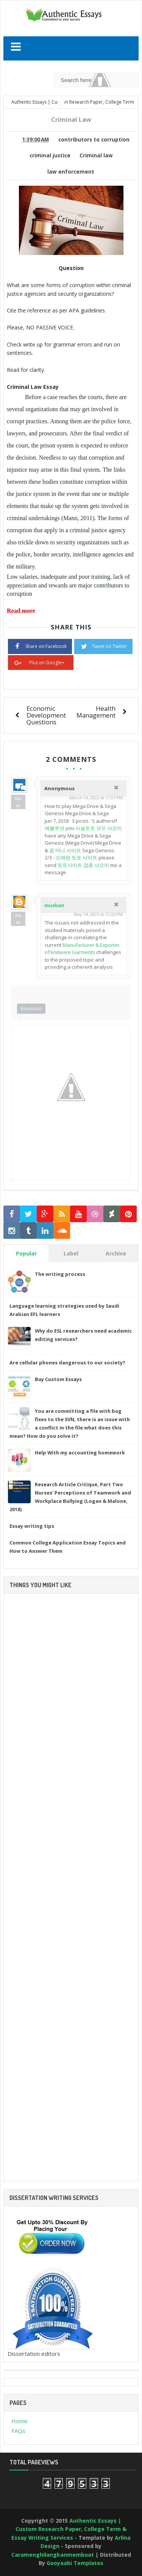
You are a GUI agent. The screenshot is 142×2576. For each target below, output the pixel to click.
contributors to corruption (94, 139)
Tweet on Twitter (103, 645)
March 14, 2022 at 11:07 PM (96, 797)
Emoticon (31, 1008)
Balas (18, 802)
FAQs (18, 2431)
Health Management (95, 711)
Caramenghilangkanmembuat (52, 2554)
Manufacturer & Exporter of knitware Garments (82, 949)
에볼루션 (54, 828)
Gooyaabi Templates (75, 2563)
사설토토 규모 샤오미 (98, 828)
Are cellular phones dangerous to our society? (67, 1362)
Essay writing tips (31, 1526)
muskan (54, 905)
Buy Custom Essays (58, 1379)
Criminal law (96, 155)
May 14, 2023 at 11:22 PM (98, 914)
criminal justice (50, 155)
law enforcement (70, 171)
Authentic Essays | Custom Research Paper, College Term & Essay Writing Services (68, 2529)
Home (19, 2421)
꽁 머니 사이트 (65, 850)
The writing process (60, 1274)
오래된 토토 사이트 (76, 857)
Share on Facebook (40, 645)
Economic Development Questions (46, 715)
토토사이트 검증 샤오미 (83, 865)
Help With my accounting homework (80, 1452)
